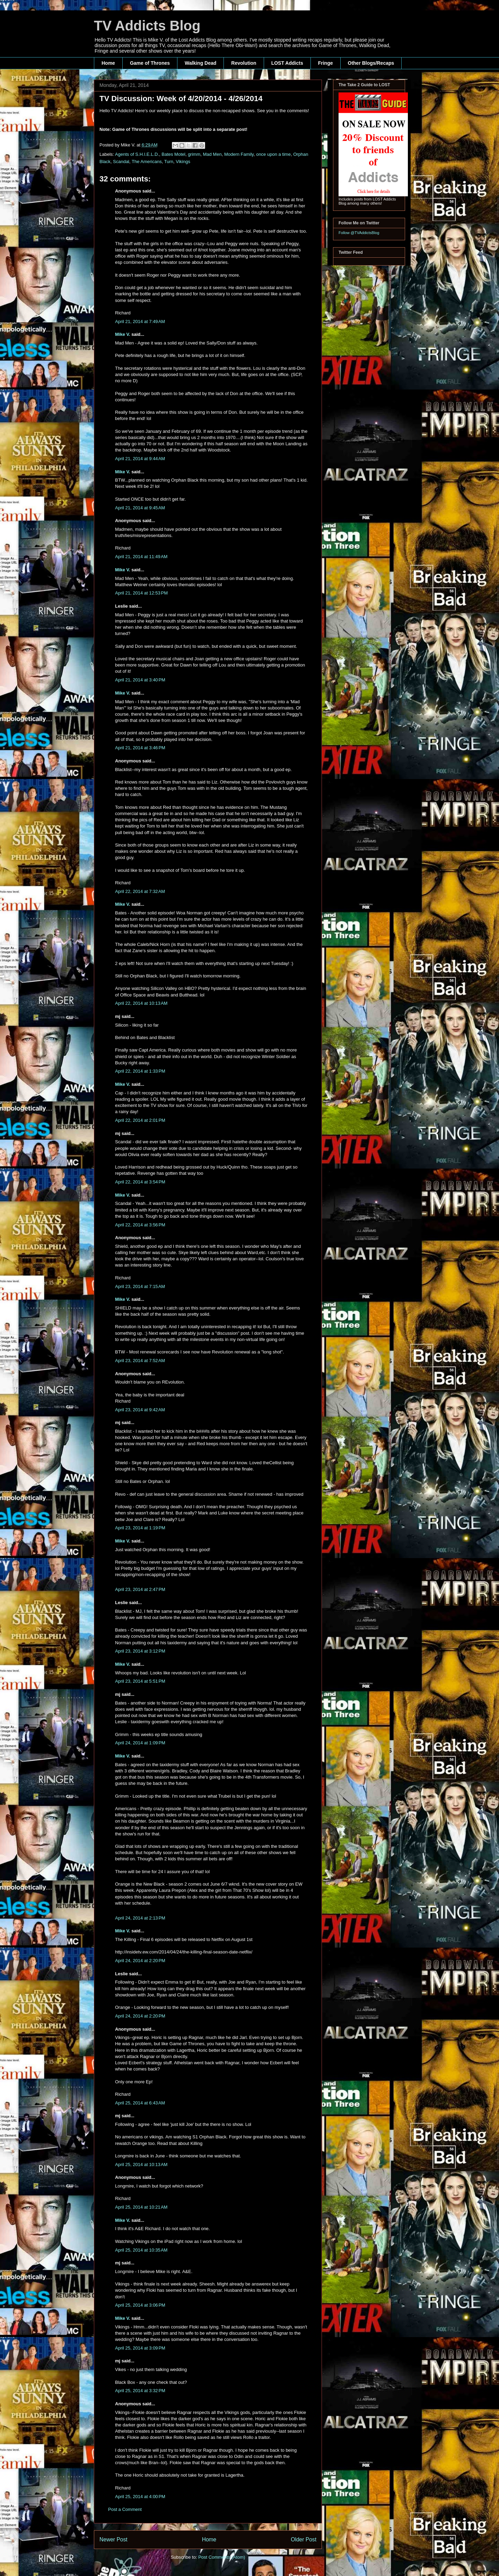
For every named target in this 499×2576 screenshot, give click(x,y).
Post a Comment (125, 2509)
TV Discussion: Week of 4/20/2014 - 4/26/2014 (180, 98)
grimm (194, 154)
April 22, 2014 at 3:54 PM (140, 1181)
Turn (168, 161)
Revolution (243, 63)
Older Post (303, 2539)
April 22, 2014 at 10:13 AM (141, 1003)
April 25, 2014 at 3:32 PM (140, 2390)
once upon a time (273, 154)
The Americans (147, 161)
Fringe (325, 63)
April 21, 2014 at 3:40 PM (140, 679)
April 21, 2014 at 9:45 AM (140, 507)
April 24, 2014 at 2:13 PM (140, 1918)
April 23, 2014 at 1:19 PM (140, 1527)
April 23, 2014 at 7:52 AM (140, 1360)
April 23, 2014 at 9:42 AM (140, 1409)
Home (108, 63)
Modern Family (239, 154)
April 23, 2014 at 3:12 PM (140, 1651)
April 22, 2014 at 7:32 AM (140, 891)
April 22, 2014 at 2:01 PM (140, 1120)
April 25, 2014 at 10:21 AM (141, 2207)
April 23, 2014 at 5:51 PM (140, 1681)
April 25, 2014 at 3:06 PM (140, 2305)
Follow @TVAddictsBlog (359, 233)
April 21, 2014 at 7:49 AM (140, 321)
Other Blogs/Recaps (371, 63)
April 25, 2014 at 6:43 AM (140, 2102)
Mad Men (212, 154)
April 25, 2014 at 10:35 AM (141, 2250)
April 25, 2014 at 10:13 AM (141, 2164)
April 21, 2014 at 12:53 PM (141, 593)
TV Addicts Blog (147, 25)
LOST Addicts (287, 63)
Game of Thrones (150, 63)
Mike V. (122, 334)
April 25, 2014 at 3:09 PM (140, 2348)
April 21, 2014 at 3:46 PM (140, 747)
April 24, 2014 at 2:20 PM (140, 1960)
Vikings (183, 161)
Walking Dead (200, 63)
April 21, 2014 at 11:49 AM (141, 556)
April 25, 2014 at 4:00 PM (140, 2496)
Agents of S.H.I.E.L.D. (137, 154)
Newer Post (113, 2539)
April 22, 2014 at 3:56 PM (140, 1224)
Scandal (121, 161)
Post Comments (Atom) (221, 2557)
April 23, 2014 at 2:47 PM (140, 1589)
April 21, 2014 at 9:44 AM (140, 458)
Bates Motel (173, 154)
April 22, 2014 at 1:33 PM (140, 1071)
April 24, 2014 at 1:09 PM (140, 1742)
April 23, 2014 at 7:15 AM (140, 1286)
